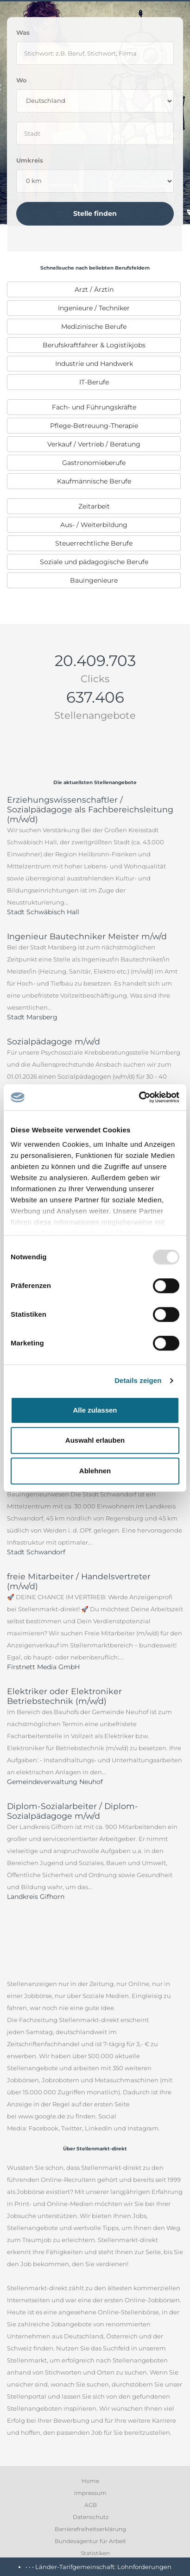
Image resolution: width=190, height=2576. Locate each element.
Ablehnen (95, 1471)
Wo (21, 80)
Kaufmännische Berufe (94, 481)
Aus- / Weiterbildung (93, 525)
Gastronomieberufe (94, 463)
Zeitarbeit (94, 506)
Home (90, 2480)
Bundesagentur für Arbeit (90, 2541)
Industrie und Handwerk (94, 363)
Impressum (90, 2492)
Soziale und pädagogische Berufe (94, 562)
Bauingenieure (94, 580)
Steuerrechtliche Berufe (94, 543)
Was (23, 32)
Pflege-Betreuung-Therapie (94, 425)
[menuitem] (94, 289)
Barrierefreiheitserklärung (90, 2529)
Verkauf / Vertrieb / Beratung (93, 444)
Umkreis (29, 160)
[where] (95, 133)
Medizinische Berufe (94, 326)
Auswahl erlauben (95, 1440)
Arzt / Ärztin (94, 289)
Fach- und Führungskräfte (94, 407)
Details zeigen (137, 1380)
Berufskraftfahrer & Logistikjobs (94, 345)
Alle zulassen (95, 1410)
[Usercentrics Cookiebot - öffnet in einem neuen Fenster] (138, 1097)
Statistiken (95, 2553)
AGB (90, 2504)
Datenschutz (90, 2516)
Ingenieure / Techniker (94, 308)
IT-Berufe (94, 382)
